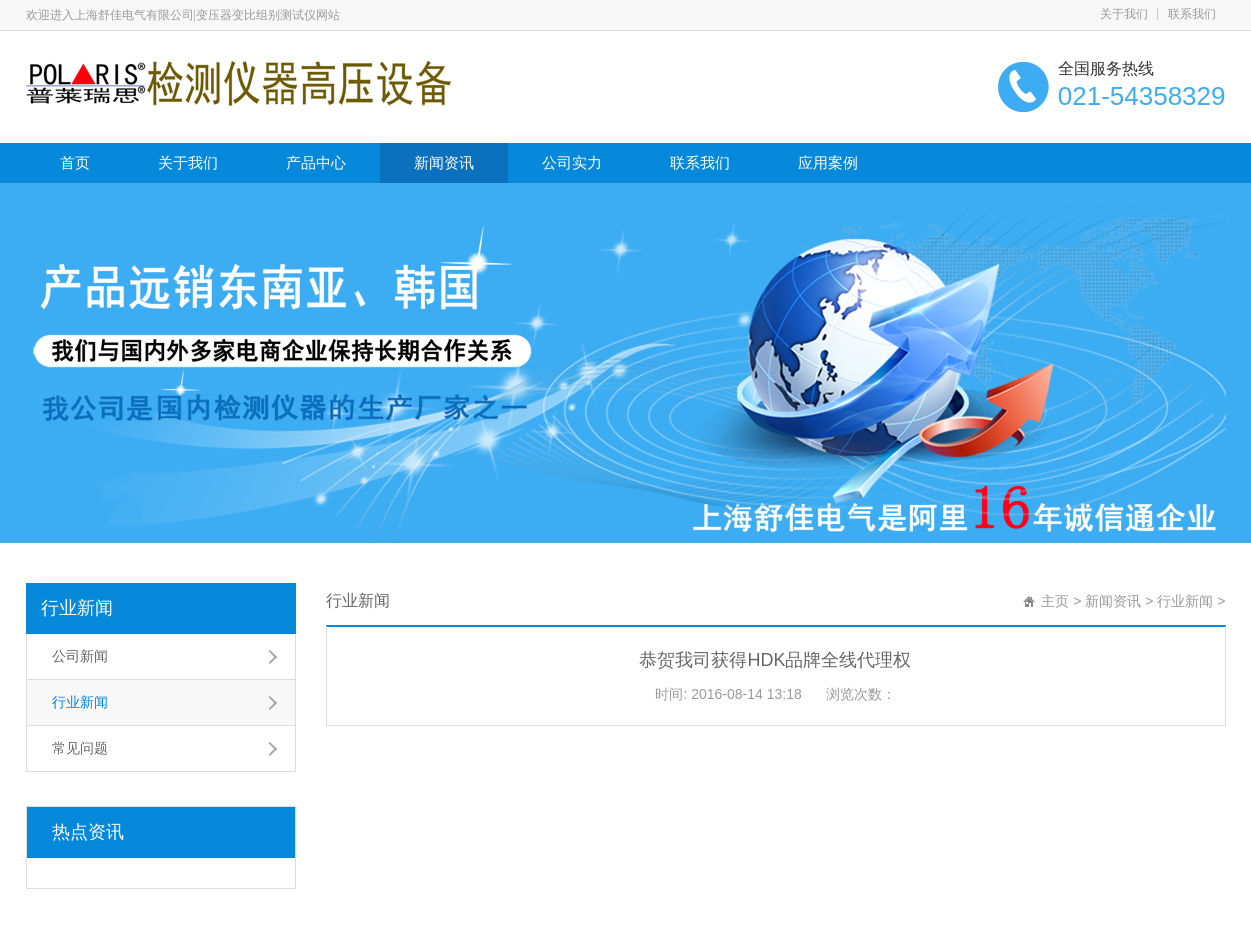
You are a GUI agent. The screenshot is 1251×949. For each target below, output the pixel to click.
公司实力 (572, 162)
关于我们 (1124, 14)
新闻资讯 (444, 162)
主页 (1055, 601)
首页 (75, 162)
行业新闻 (77, 608)
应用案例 (828, 162)
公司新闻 (80, 656)
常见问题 (80, 748)
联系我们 (1192, 14)
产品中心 (316, 162)
